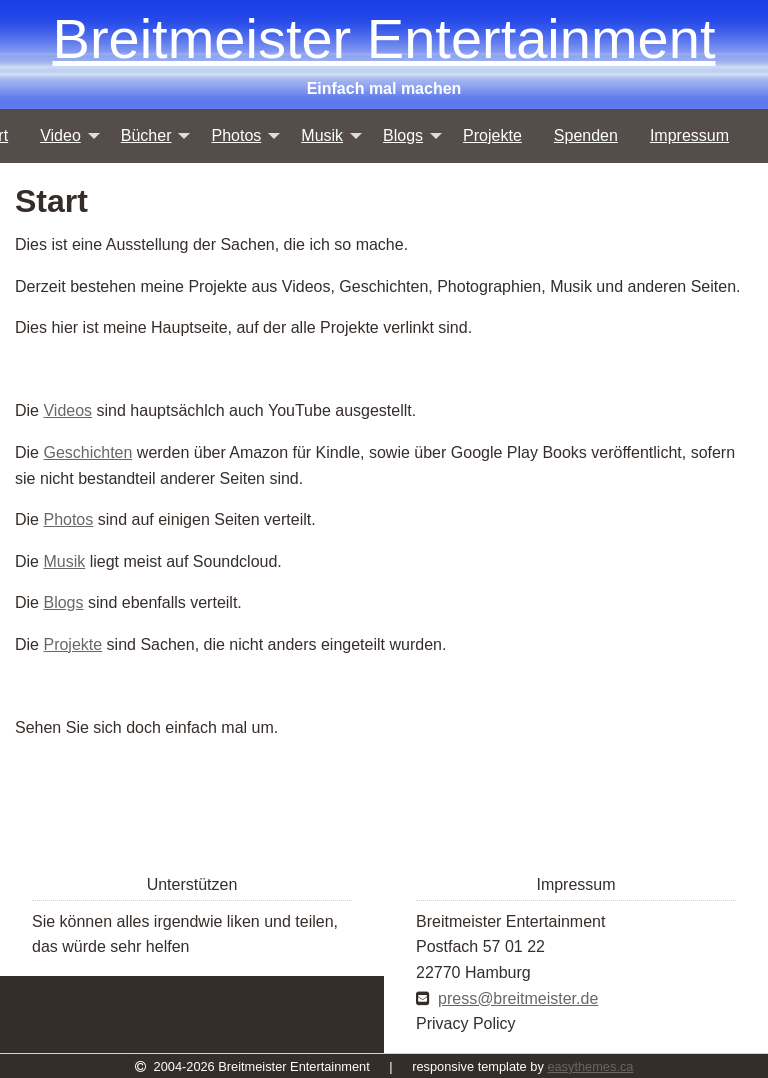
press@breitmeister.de (518, 998)
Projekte (72, 644)
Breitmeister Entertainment (384, 38)
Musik (64, 561)
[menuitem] (64, 136)
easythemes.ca (590, 1066)
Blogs (63, 602)
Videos (67, 410)
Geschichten (87, 452)
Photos (68, 519)
